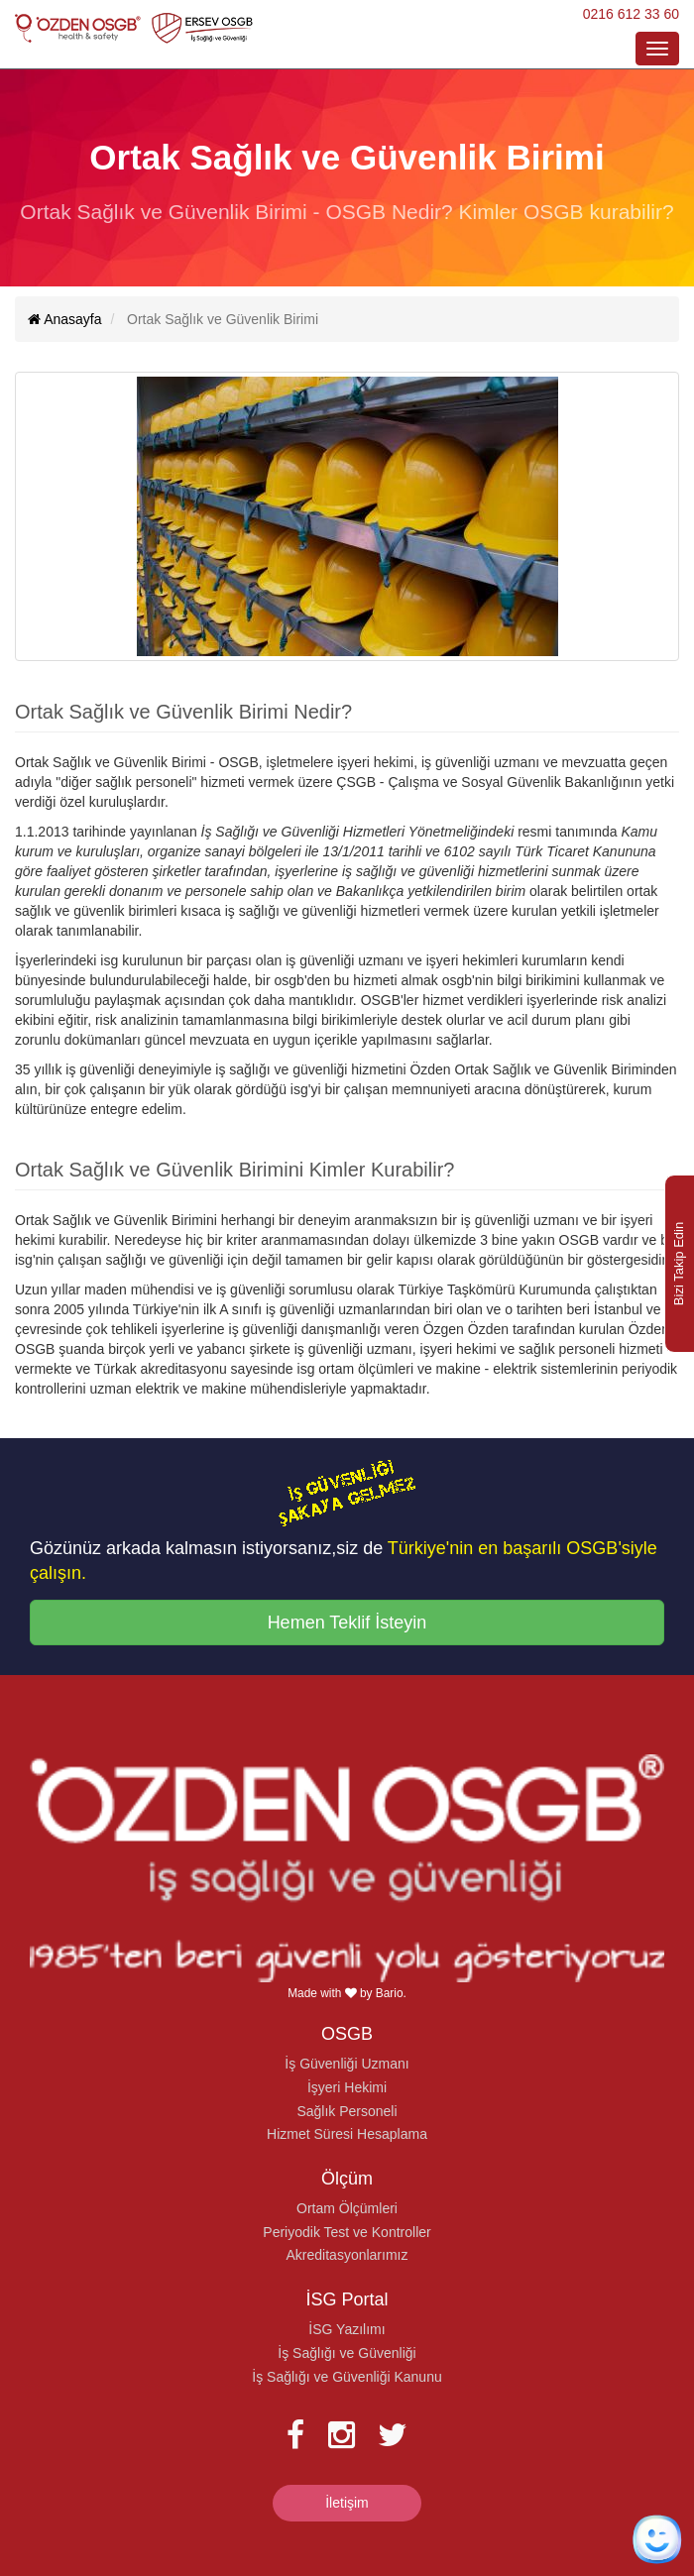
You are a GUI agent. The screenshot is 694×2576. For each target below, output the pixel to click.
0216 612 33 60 (631, 14)
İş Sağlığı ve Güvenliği (346, 2353)
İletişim (347, 2503)
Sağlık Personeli (346, 2111)
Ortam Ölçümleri (347, 2208)
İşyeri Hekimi (347, 2087)
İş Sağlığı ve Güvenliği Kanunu (346, 2377)
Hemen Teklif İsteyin (347, 1622)
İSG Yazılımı (346, 2329)
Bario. (391, 1993)
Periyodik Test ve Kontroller (346, 2232)
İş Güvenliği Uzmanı (346, 2064)
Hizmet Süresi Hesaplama (347, 2134)
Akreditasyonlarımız (347, 2255)
